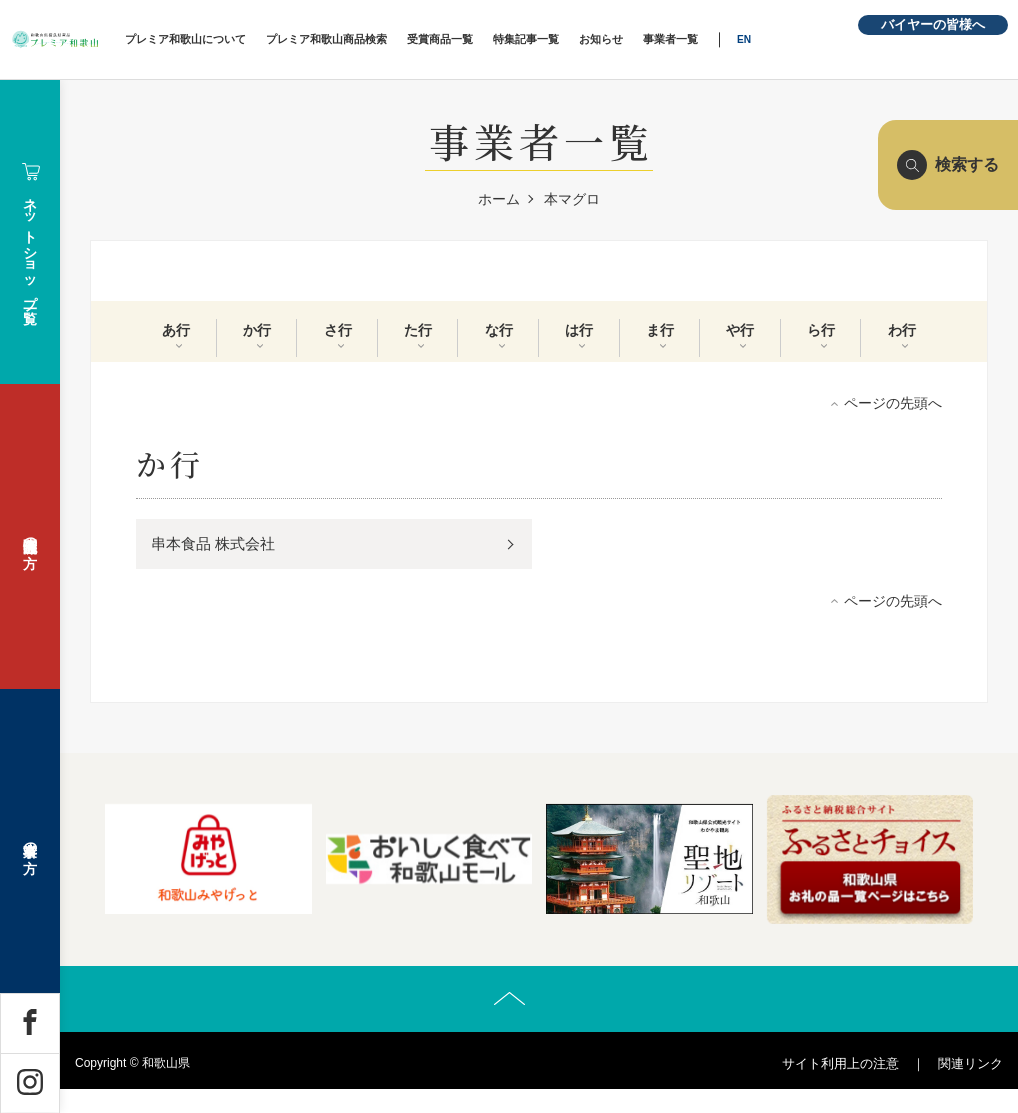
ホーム (499, 199)
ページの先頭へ (893, 413)
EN (820, 39)
